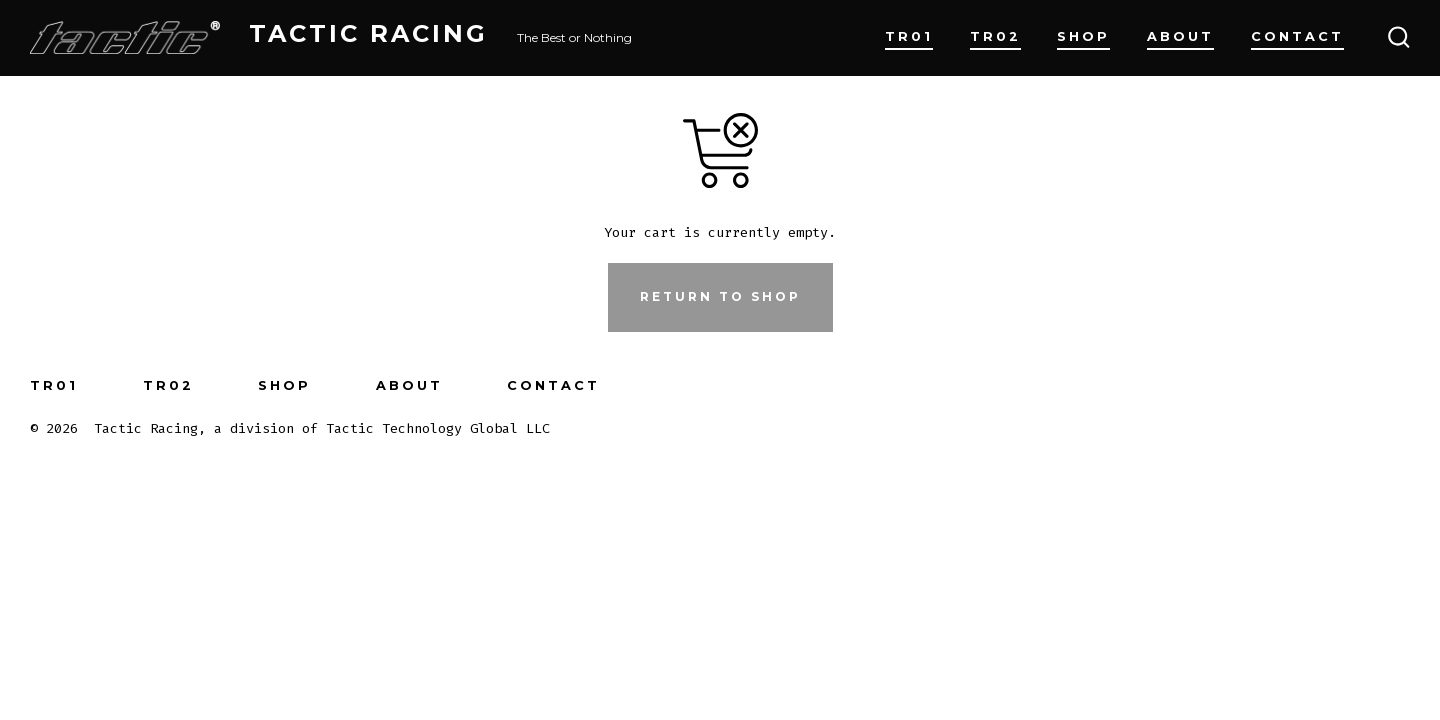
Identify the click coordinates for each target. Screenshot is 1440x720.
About (1180, 36)
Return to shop (720, 296)
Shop (1083, 36)
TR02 (995, 36)
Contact (1297, 36)
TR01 (909, 36)
